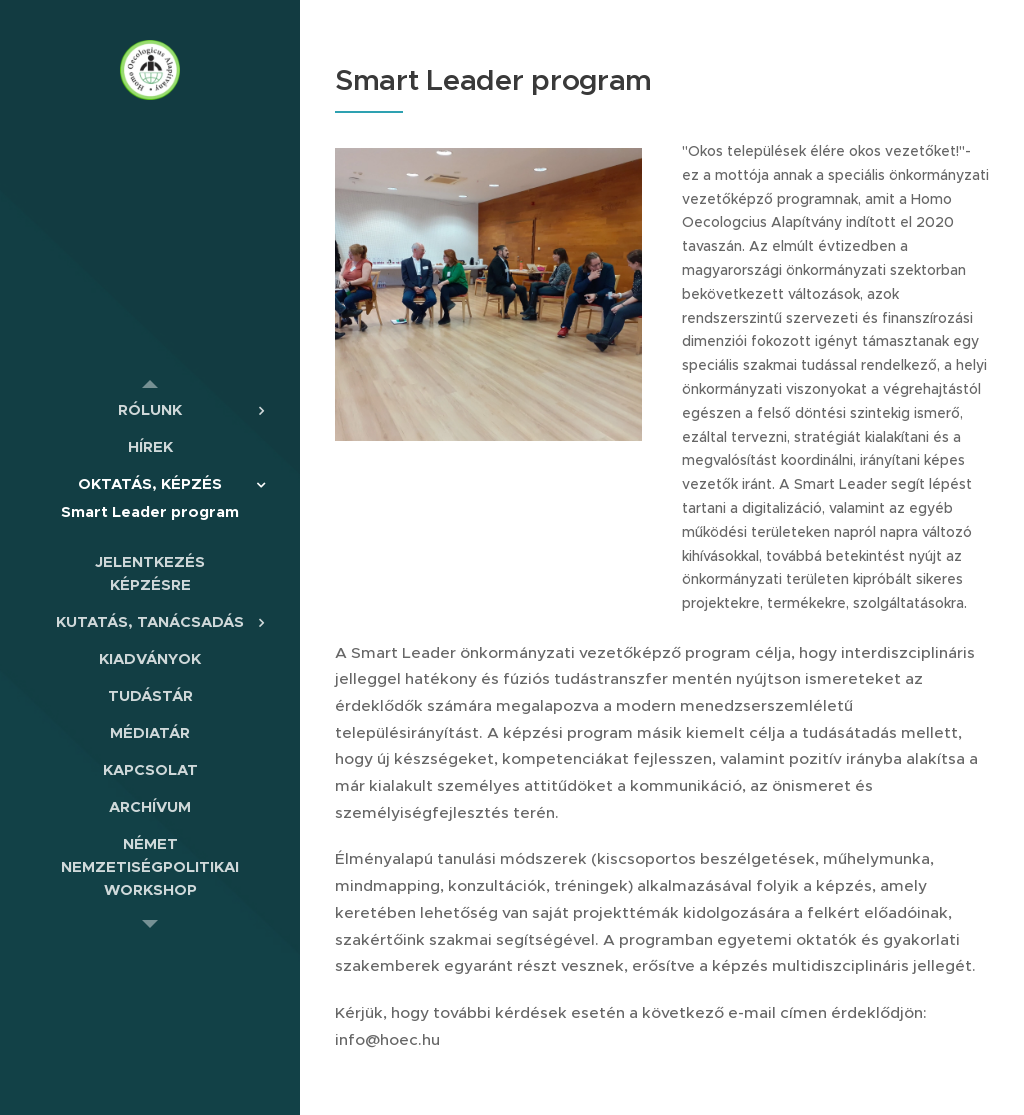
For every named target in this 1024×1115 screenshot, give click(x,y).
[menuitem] (150, 409)
